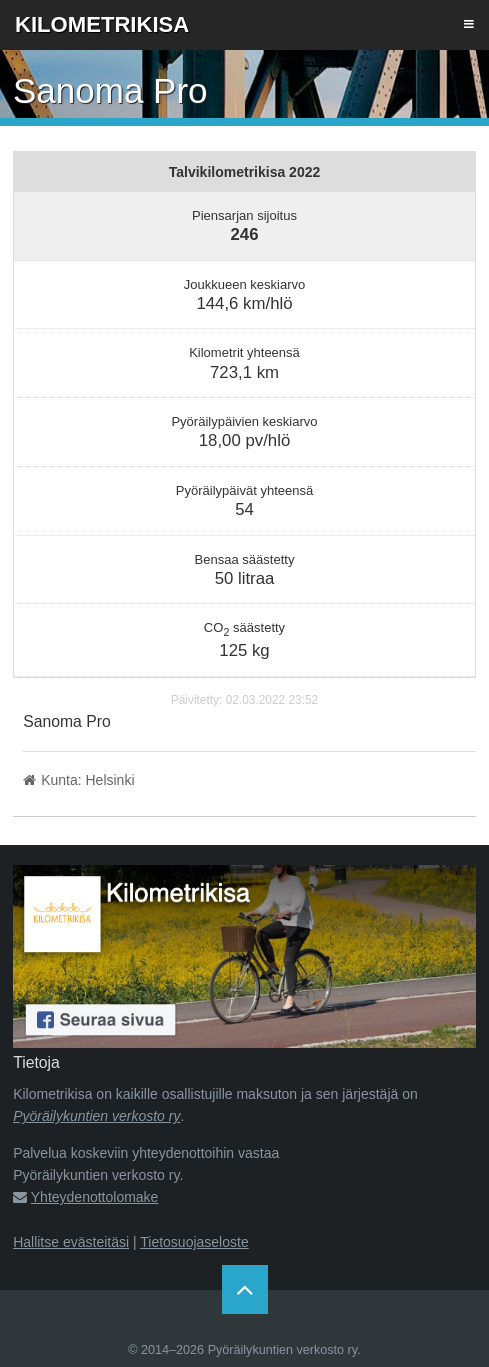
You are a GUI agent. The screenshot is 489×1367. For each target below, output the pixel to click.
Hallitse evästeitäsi (71, 1242)
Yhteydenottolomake (95, 1197)
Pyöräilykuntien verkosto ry (96, 1116)
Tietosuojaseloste (194, 1242)
